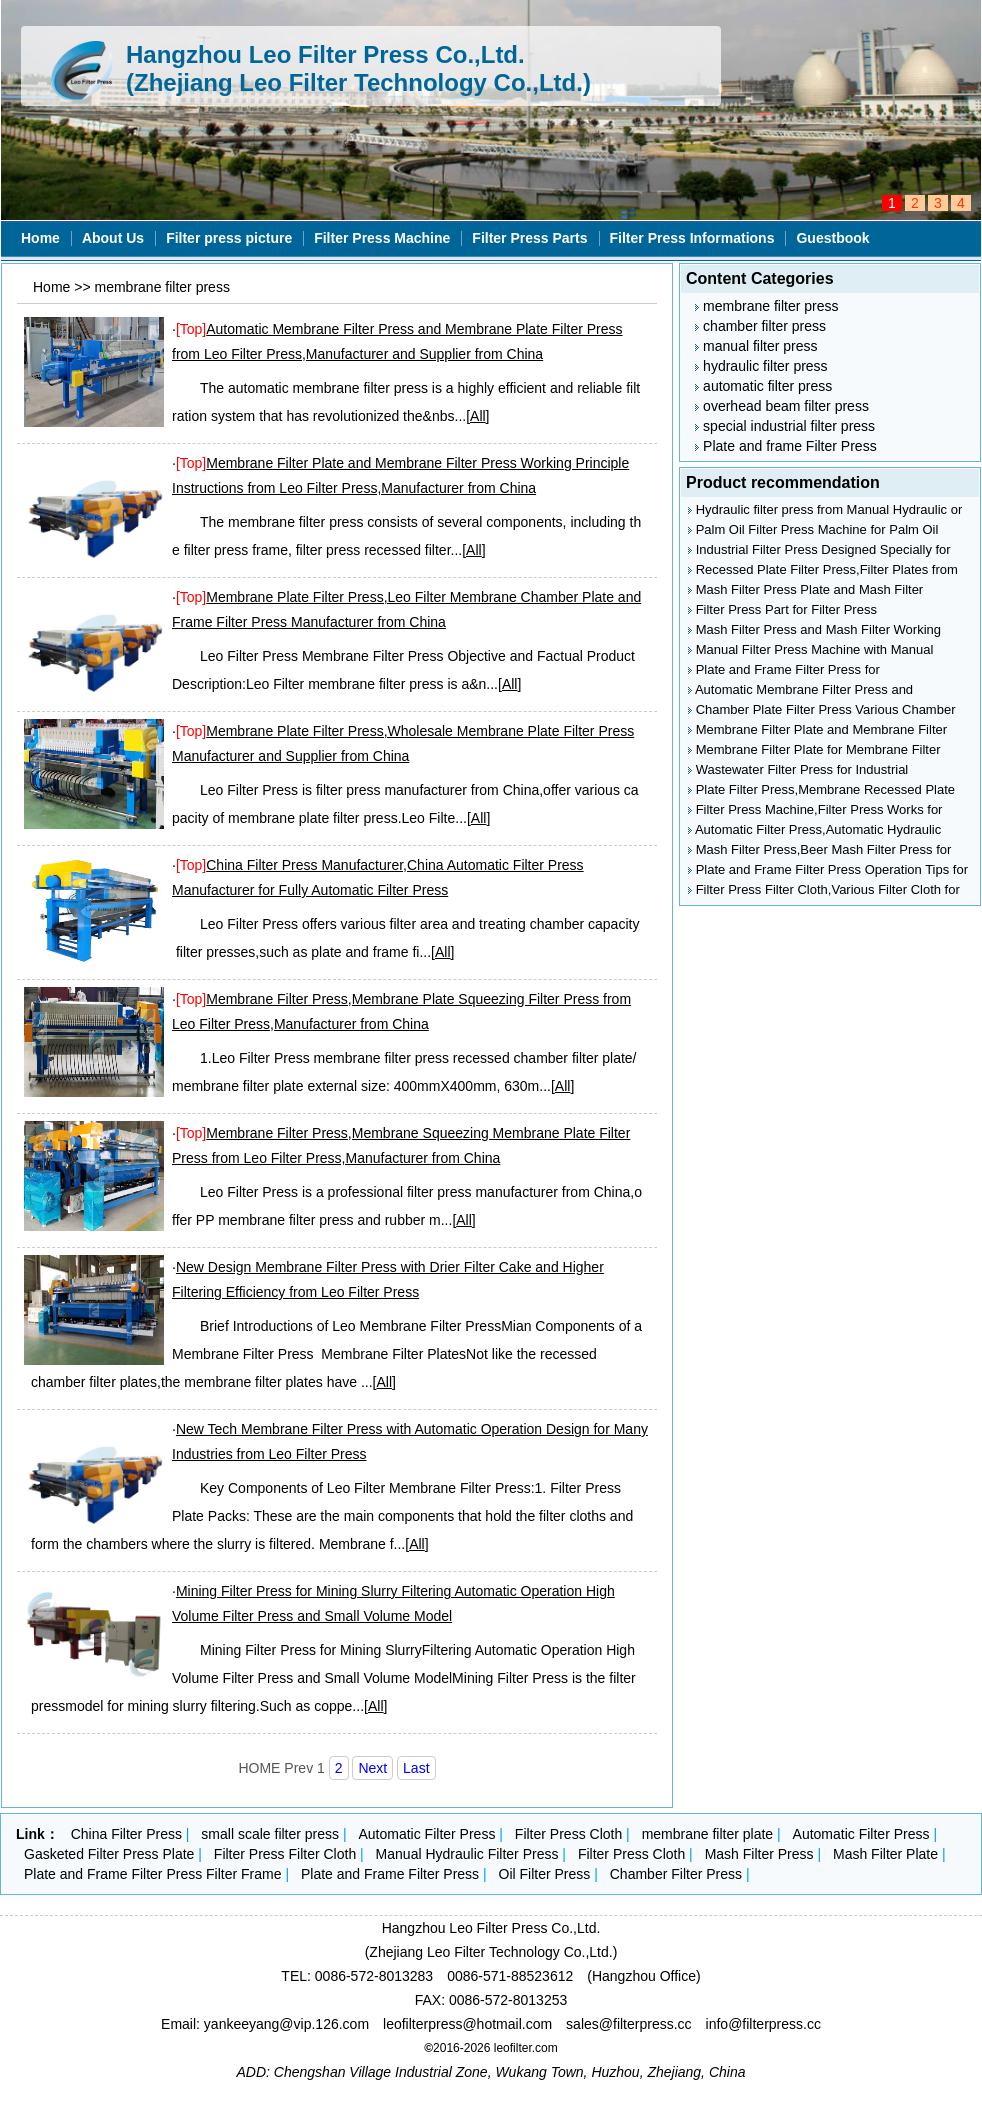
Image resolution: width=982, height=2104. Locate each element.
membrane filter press (162, 287)
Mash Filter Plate (885, 1854)
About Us (113, 238)
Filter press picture (229, 238)
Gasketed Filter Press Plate (109, 1854)
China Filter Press (126, 1834)
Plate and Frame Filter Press (390, 1874)
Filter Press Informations (692, 238)
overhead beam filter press (782, 406)
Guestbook (832, 238)
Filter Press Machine (382, 238)
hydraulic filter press (761, 366)
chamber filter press (760, 326)
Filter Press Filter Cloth (285, 1854)
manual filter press (756, 346)
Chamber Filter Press (676, 1874)
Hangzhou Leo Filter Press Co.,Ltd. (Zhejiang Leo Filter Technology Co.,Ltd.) (358, 68)
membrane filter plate (708, 1834)
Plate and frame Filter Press (785, 446)
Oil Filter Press (545, 1874)
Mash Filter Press (759, 1854)
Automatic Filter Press (426, 1834)
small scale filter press (270, 1834)
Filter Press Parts (529, 238)
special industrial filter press (785, 426)
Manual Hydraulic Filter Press (467, 1854)
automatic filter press (763, 386)
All (478, 416)
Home (40, 238)
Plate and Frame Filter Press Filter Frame (153, 1874)
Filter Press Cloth (568, 1834)
